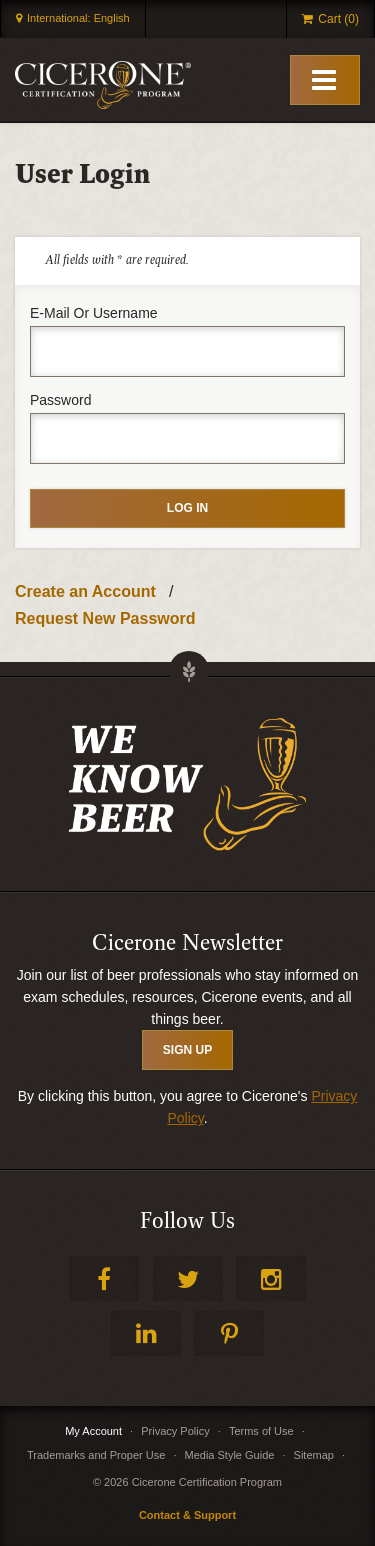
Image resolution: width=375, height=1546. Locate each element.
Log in (187, 508)
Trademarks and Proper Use (96, 1455)
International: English (78, 18)
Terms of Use (261, 1431)
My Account (93, 1431)
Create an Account (85, 591)
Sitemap (314, 1455)
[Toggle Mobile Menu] (325, 80)
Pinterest (229, 1333)
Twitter (188, 1278)
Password (60, 400)
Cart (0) (338, 19)
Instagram (271, 1278)
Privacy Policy (175, 1431)
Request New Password (105, 618)
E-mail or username (94, 313)
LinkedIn (146, 1333)
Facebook (104, 1278)
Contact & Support (187, 1515)
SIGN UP (187, 1050)
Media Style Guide (230, 1455)
